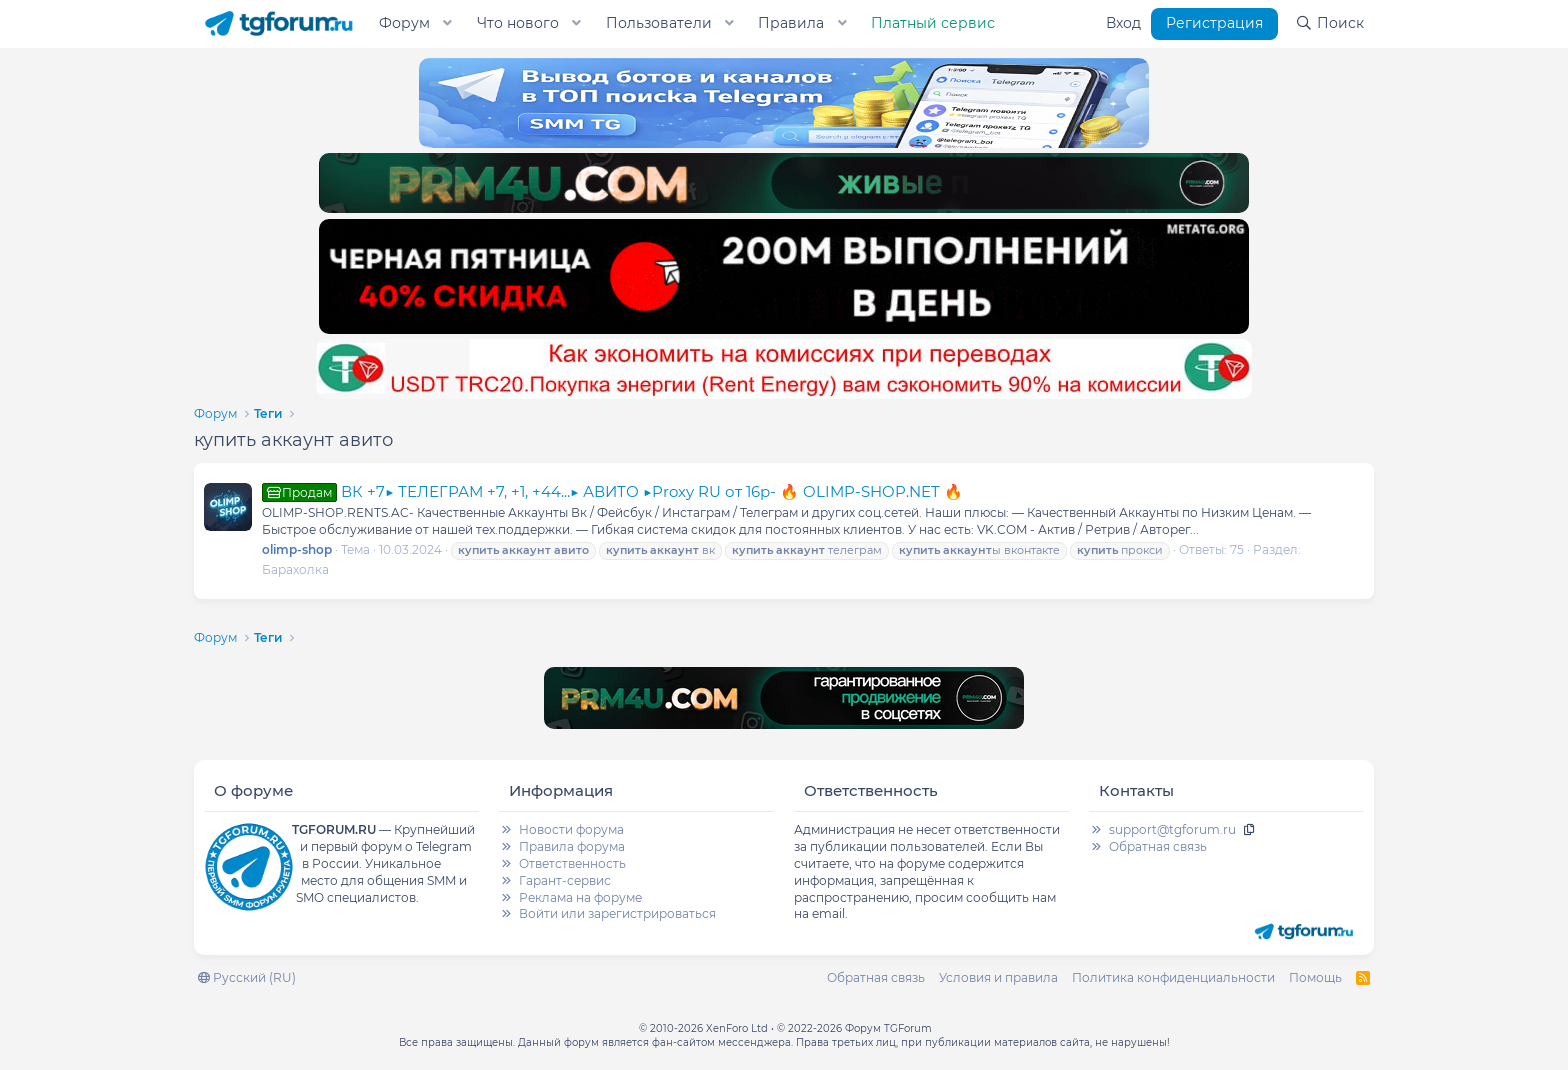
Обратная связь (1158, 846)
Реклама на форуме (580, 897)
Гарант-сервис (565, 880)
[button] (448, 24)
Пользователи (659, 23)
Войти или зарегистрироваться (617, 913)
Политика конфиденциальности (1173, 977)
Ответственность (572, 863)
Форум (404, 23)
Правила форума (572, 846)
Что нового (518, 23)
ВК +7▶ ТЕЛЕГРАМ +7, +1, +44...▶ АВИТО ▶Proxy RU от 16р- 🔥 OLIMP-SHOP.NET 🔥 (612, 491)
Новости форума (571, 829)
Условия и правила (998, 977)
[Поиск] (1329, 24)
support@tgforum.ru (1172, 829)
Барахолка (295, 569)
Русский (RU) (247, 977)
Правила (791, 23)
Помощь (1315, 977)
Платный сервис (933, 23)
